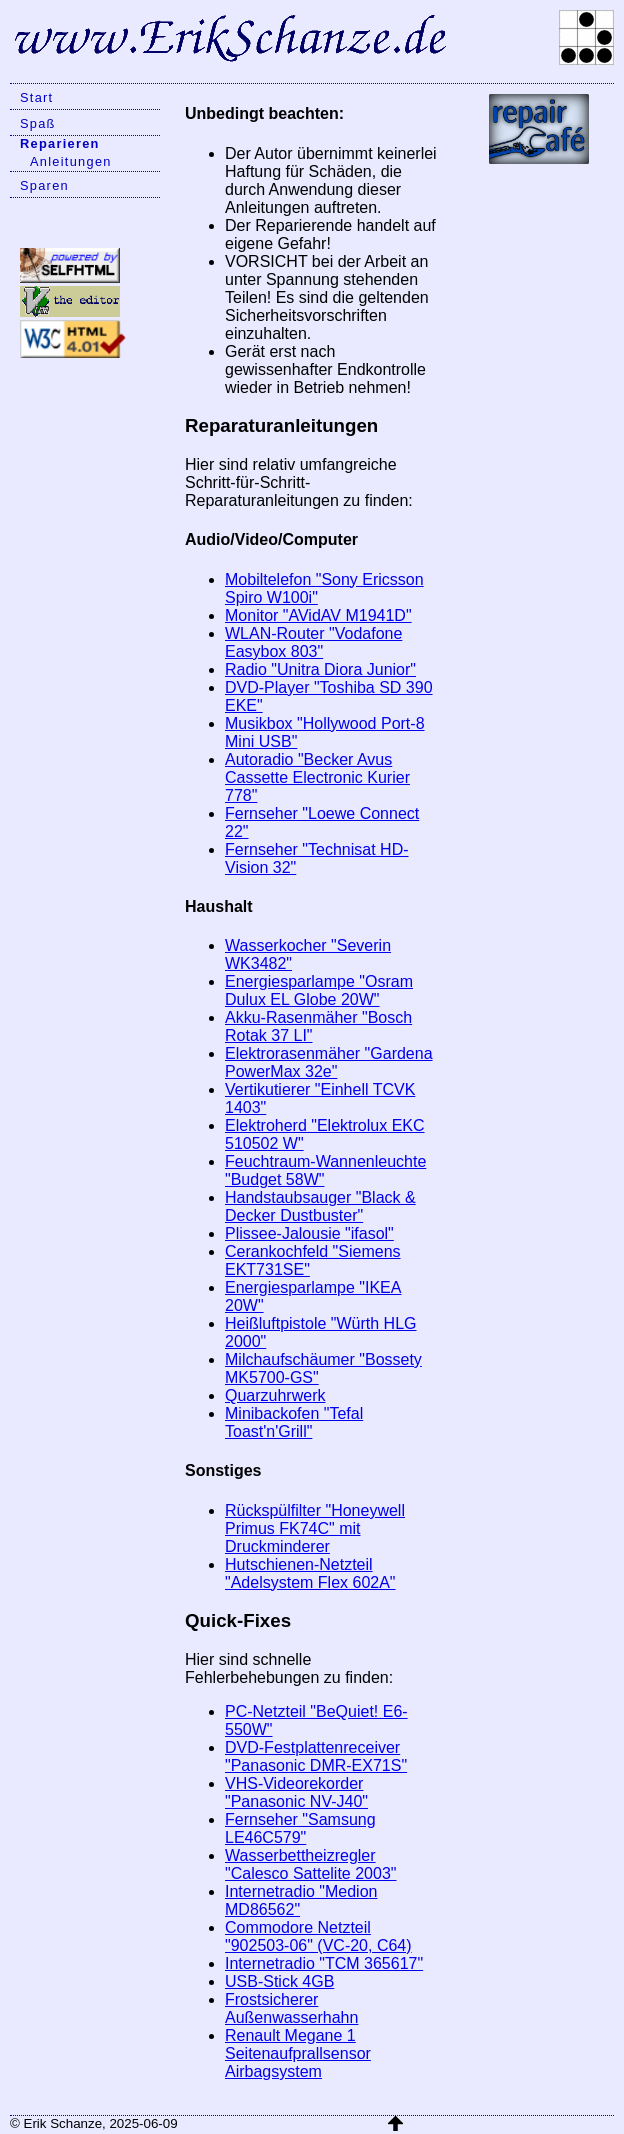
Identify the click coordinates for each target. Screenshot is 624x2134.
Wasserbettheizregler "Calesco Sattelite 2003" (310, 1864)
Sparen (44, 185)
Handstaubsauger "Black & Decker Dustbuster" (320, 1206)
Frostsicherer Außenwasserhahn (291, 2008)
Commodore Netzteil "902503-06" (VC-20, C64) (318, 1936)
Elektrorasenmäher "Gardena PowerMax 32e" (329, 1062)
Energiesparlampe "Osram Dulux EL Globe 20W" (319, 990)
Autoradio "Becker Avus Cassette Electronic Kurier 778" (317, 777)
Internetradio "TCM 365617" (324, 1963)
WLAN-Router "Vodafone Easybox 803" (313, 642)
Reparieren (60, 143)
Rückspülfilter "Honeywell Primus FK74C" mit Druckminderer (315, 1528)
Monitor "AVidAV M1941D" (318, 615)
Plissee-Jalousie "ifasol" (309, 1233)
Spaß (38, 123)
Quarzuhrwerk (275, 1395)
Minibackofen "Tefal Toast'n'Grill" (294, 1422)
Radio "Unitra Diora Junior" (320, 669)
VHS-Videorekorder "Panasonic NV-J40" (296, 1792)
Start (36, 97)
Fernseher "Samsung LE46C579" (300, 1828)
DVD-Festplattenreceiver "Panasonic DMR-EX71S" (316, 1756)
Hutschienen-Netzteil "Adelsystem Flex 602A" (310, 1573)
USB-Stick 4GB (279, 1981)
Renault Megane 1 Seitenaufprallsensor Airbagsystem (298, 2053)
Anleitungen (71, 161)
